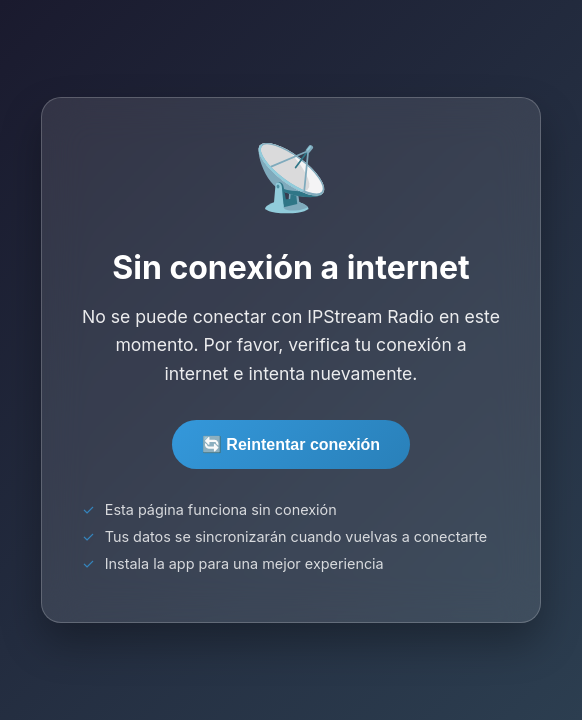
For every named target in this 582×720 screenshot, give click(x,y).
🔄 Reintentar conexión (291, 444)
